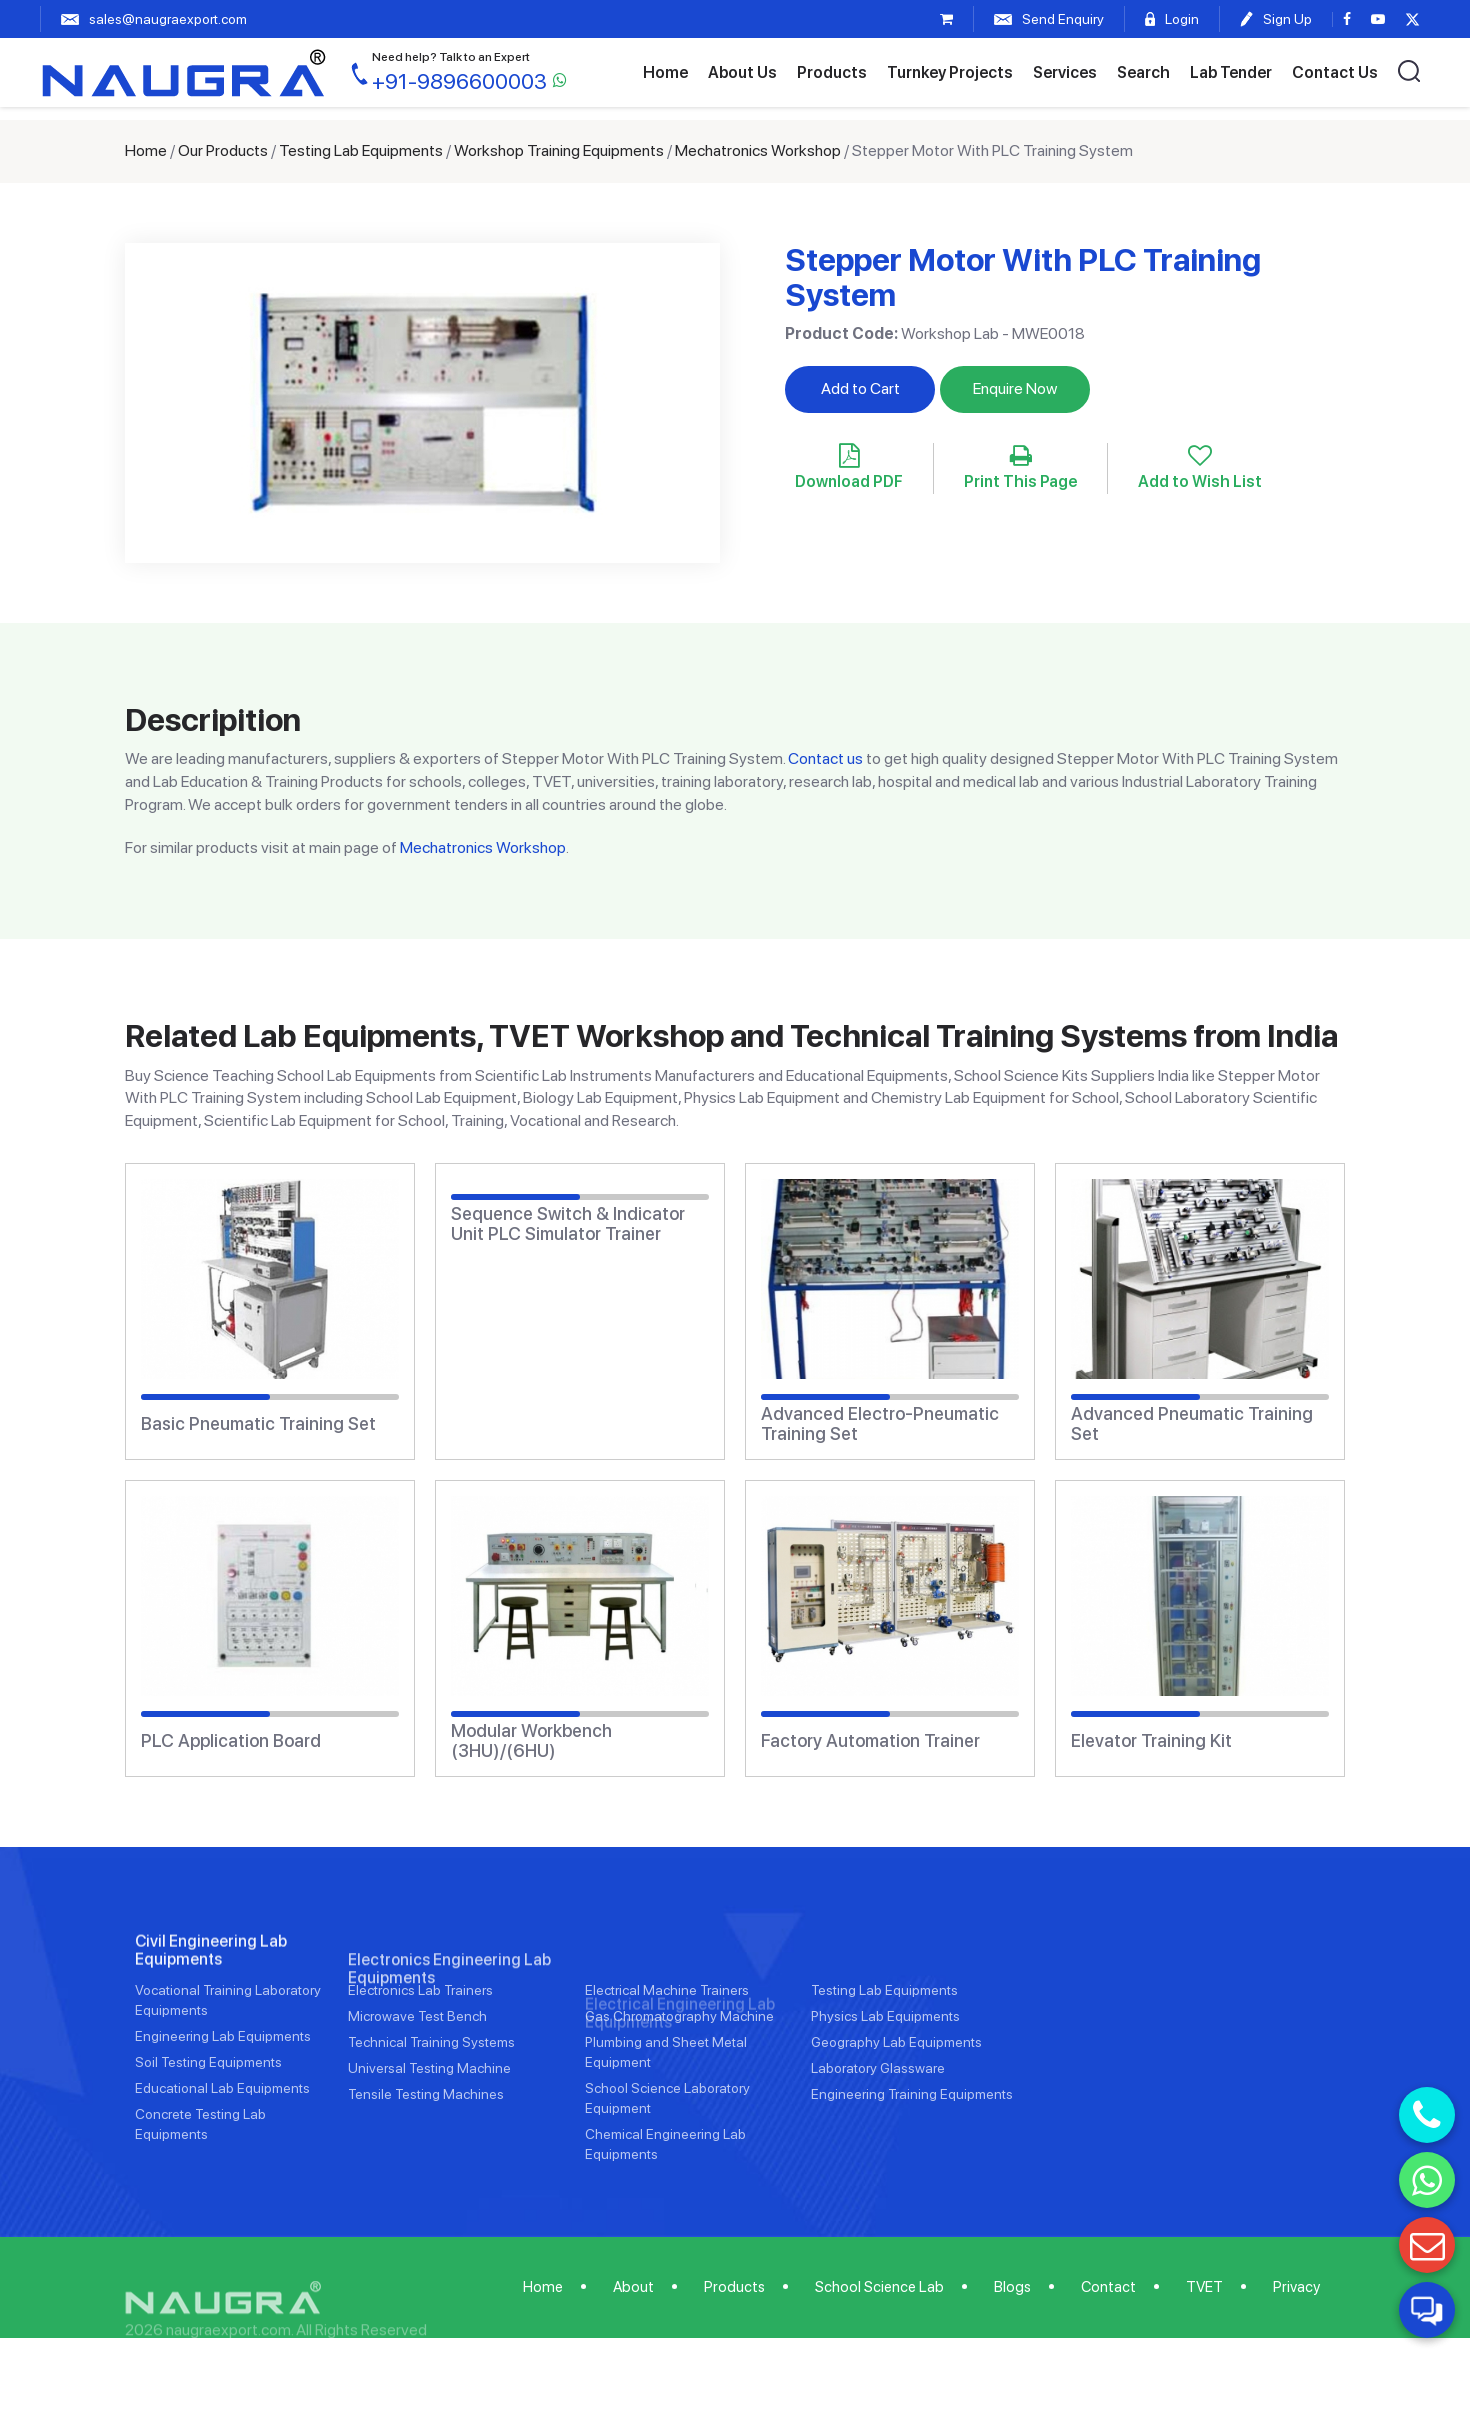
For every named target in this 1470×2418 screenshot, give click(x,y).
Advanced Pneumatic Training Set (1192, 1424)
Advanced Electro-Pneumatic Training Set (880, 1424)
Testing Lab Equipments (361, 150)
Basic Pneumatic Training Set (258, 1424)
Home (665, 72)
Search (1143, 72)
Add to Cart (860, 388)
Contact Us (1335, 72)
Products (832, 72)
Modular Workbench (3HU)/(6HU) (531, 1741)
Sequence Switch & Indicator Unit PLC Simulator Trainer (568, 1224)
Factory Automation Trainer (870, 1741)
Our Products (223, 150)
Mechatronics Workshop (758, 150)
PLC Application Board (231, 1741)
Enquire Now (1015, 388)
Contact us (825, 758)
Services (1065, 72)
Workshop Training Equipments (559, 150)
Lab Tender (1231, 72)
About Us (742, 72)
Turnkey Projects (950, 72)
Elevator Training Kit (1151, 1741)
